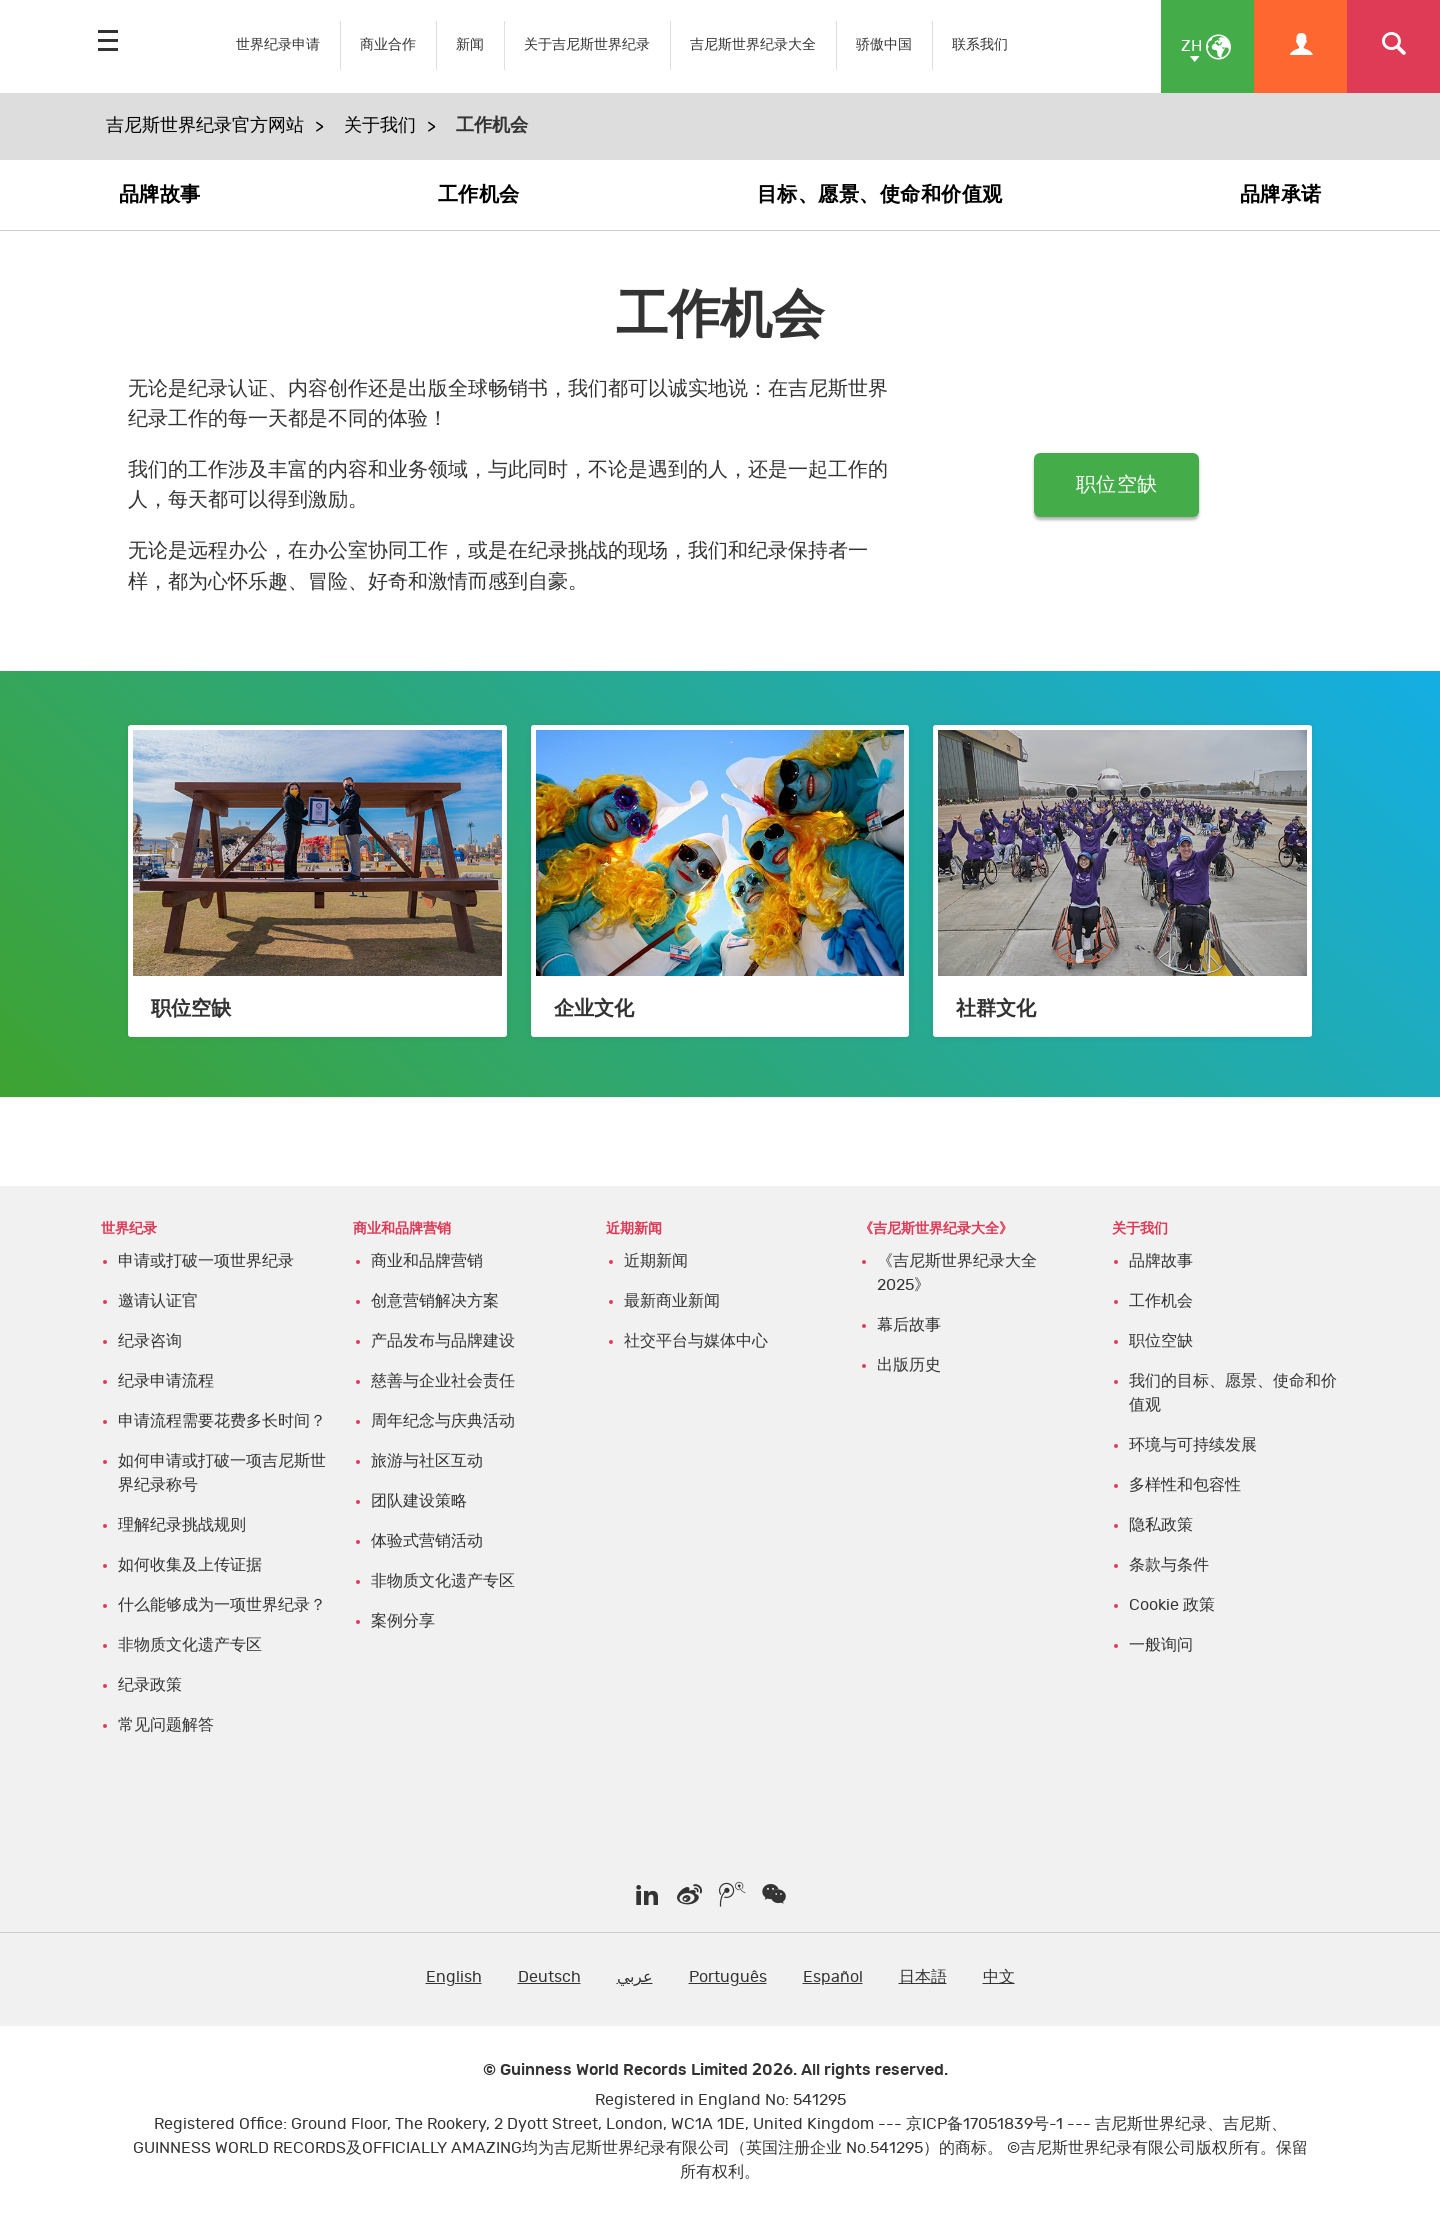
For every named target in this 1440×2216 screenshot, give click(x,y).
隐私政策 (1161, 1525)
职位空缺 (1116, 485)
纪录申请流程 (166, 1381)
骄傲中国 (884, 44)
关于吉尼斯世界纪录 (587, 44)
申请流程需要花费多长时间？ (222, 1421)
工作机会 (479, 195)
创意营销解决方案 (435, 1301)
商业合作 (388, 44)
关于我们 (380, 126)
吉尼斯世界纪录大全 (753, 44)
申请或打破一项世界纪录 (206, 1261)
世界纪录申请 (278, 44)
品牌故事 (160, 195)
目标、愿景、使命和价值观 (880, 195)
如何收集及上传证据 (190, 1565)
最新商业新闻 (672, 1301)
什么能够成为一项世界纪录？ (222, 1605)
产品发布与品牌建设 (443, 1341)
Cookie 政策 (1172, 1605)
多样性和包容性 (1185, 1485)
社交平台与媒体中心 (696, 1341)
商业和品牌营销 (427, 1261)
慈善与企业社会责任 (443, 1381)
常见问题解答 (166, 1725)
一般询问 (1161, 1645)
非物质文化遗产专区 (190, 1645)
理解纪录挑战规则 (182, 1525)
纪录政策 (150, 1685)
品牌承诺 (1281, 195)
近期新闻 (656, 1261)
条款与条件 (1169, 1565)
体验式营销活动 (427, 1541)
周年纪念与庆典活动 (443, 1421)
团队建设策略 (419, 1501)
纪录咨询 (150, 1341)
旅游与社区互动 (427, 1461)
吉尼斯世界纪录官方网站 (205, 126)
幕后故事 (909, 1325)
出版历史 (909, 1365)
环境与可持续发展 (1193, 1445)
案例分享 (403, 1621)
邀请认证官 (158, 1301)
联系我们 (980, 44)
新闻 (470, 44)
